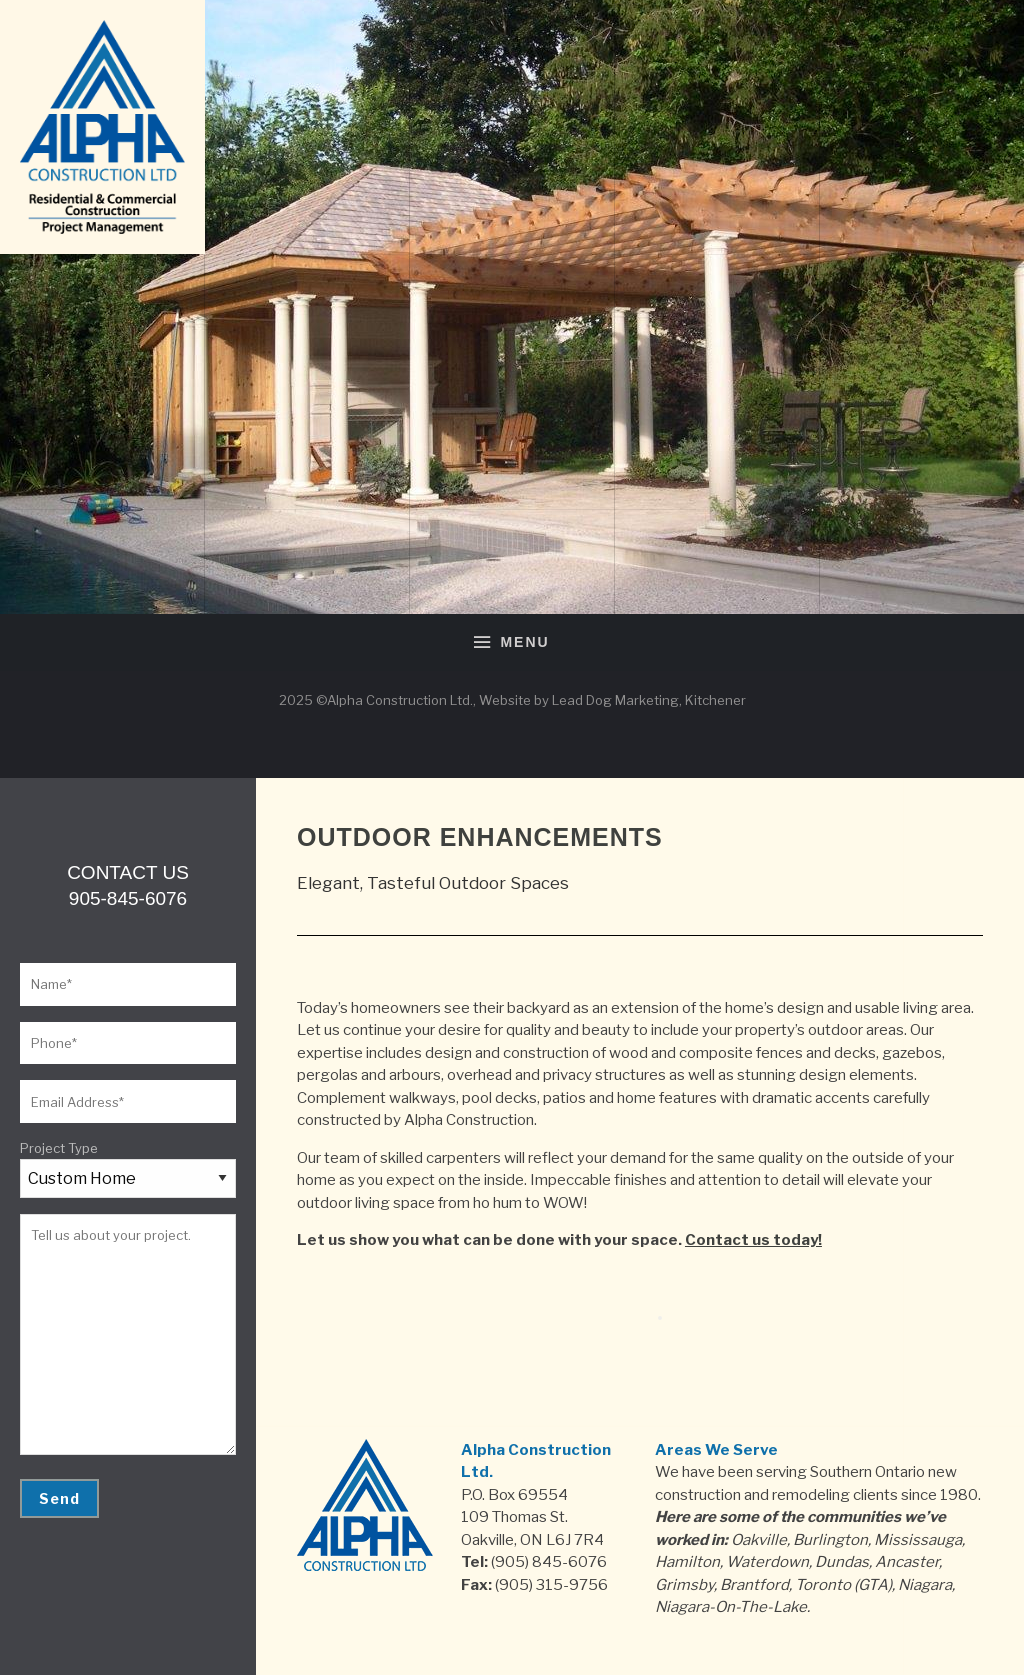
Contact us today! (753, 1240)
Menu (511, 643)
